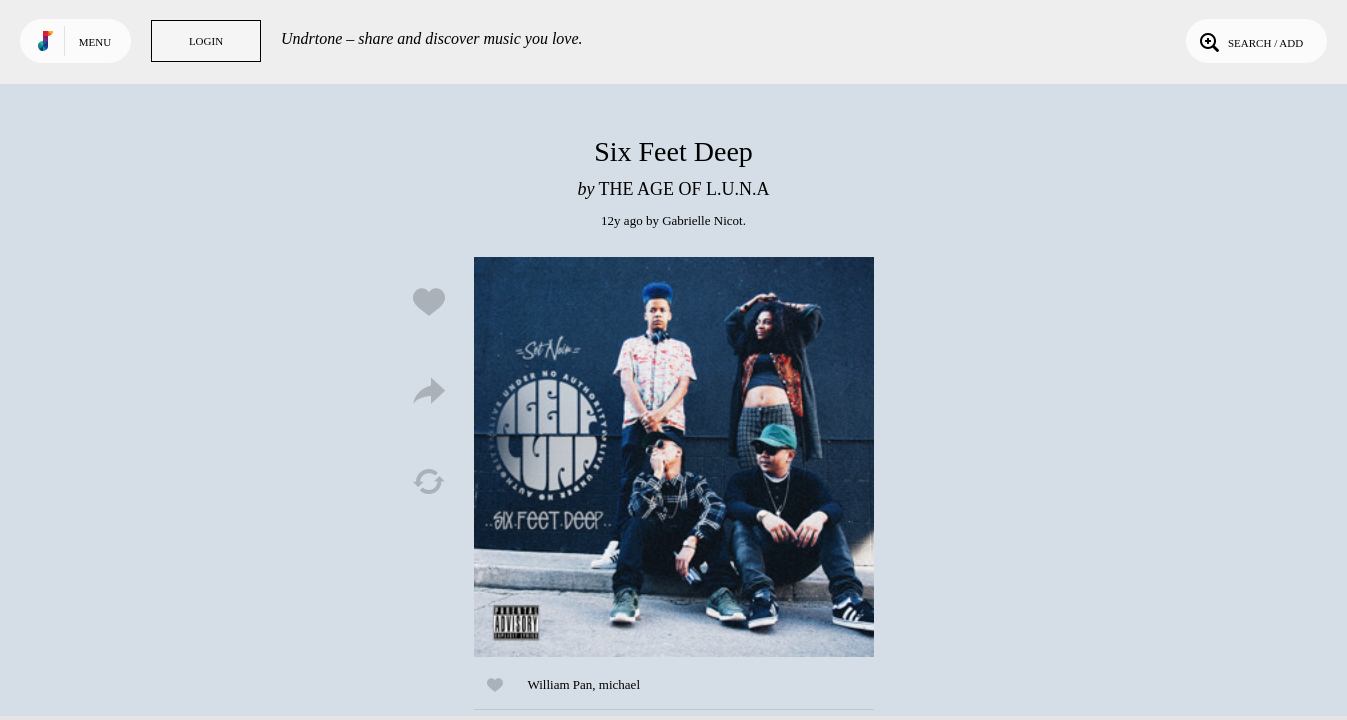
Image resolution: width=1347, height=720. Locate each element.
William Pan (560, 684)
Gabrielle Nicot (702, 220)
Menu (95, 42)
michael (619, 684)
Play (674, 457)
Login (206, 41)
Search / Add (1249, 41)
